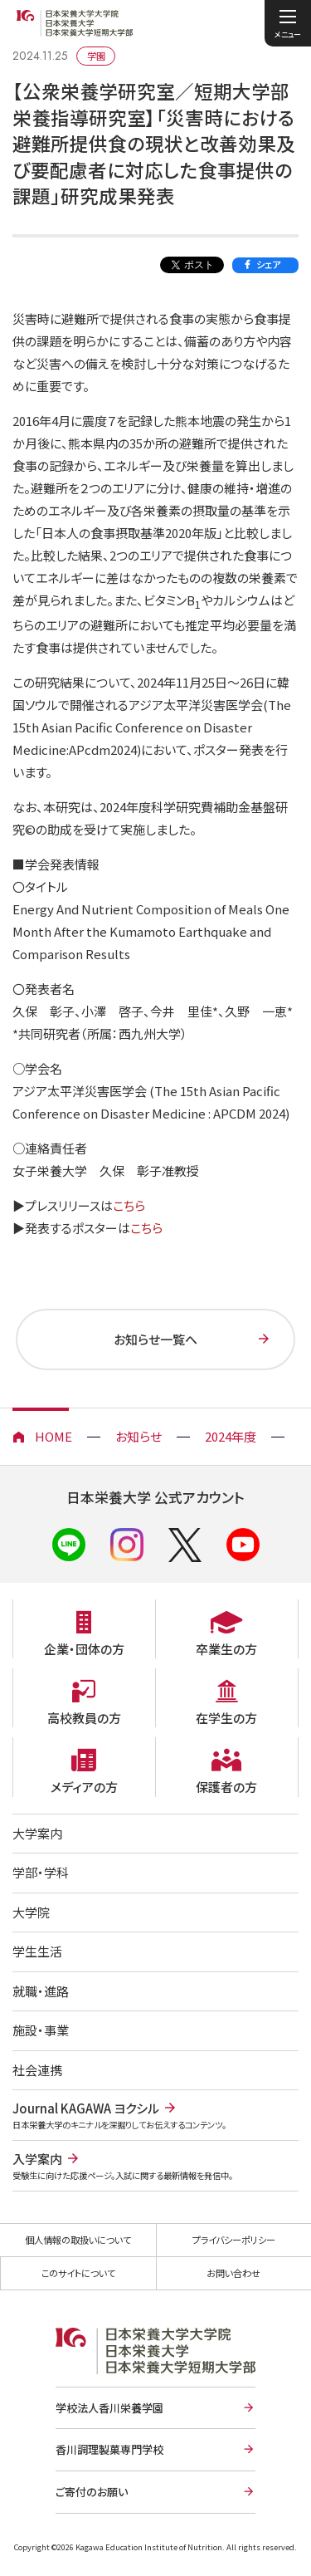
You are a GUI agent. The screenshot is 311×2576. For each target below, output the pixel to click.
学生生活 (37, 1951)
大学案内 (37, 1833)
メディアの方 (84, 1786)
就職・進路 (40, 1991)
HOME (53, 1436)
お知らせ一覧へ (155, 1339)
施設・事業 (40, 2030)
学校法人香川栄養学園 (109, 2408)
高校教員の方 (84, 1717)
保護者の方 (226, 1786)
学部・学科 (40, 1872)
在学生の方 (226, 1717)
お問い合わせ (233, 2273)
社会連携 (37, 2070)
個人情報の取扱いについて (78, 2239)
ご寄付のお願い (92, 2492)
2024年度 (230, 1436)
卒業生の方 (226, 1649)
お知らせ (138, 1436)
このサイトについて (78, 2273)
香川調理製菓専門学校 (109, 2449)
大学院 (31, 1912)
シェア (268, 264)
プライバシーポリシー (233, 2239)
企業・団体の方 (84, 1649)
